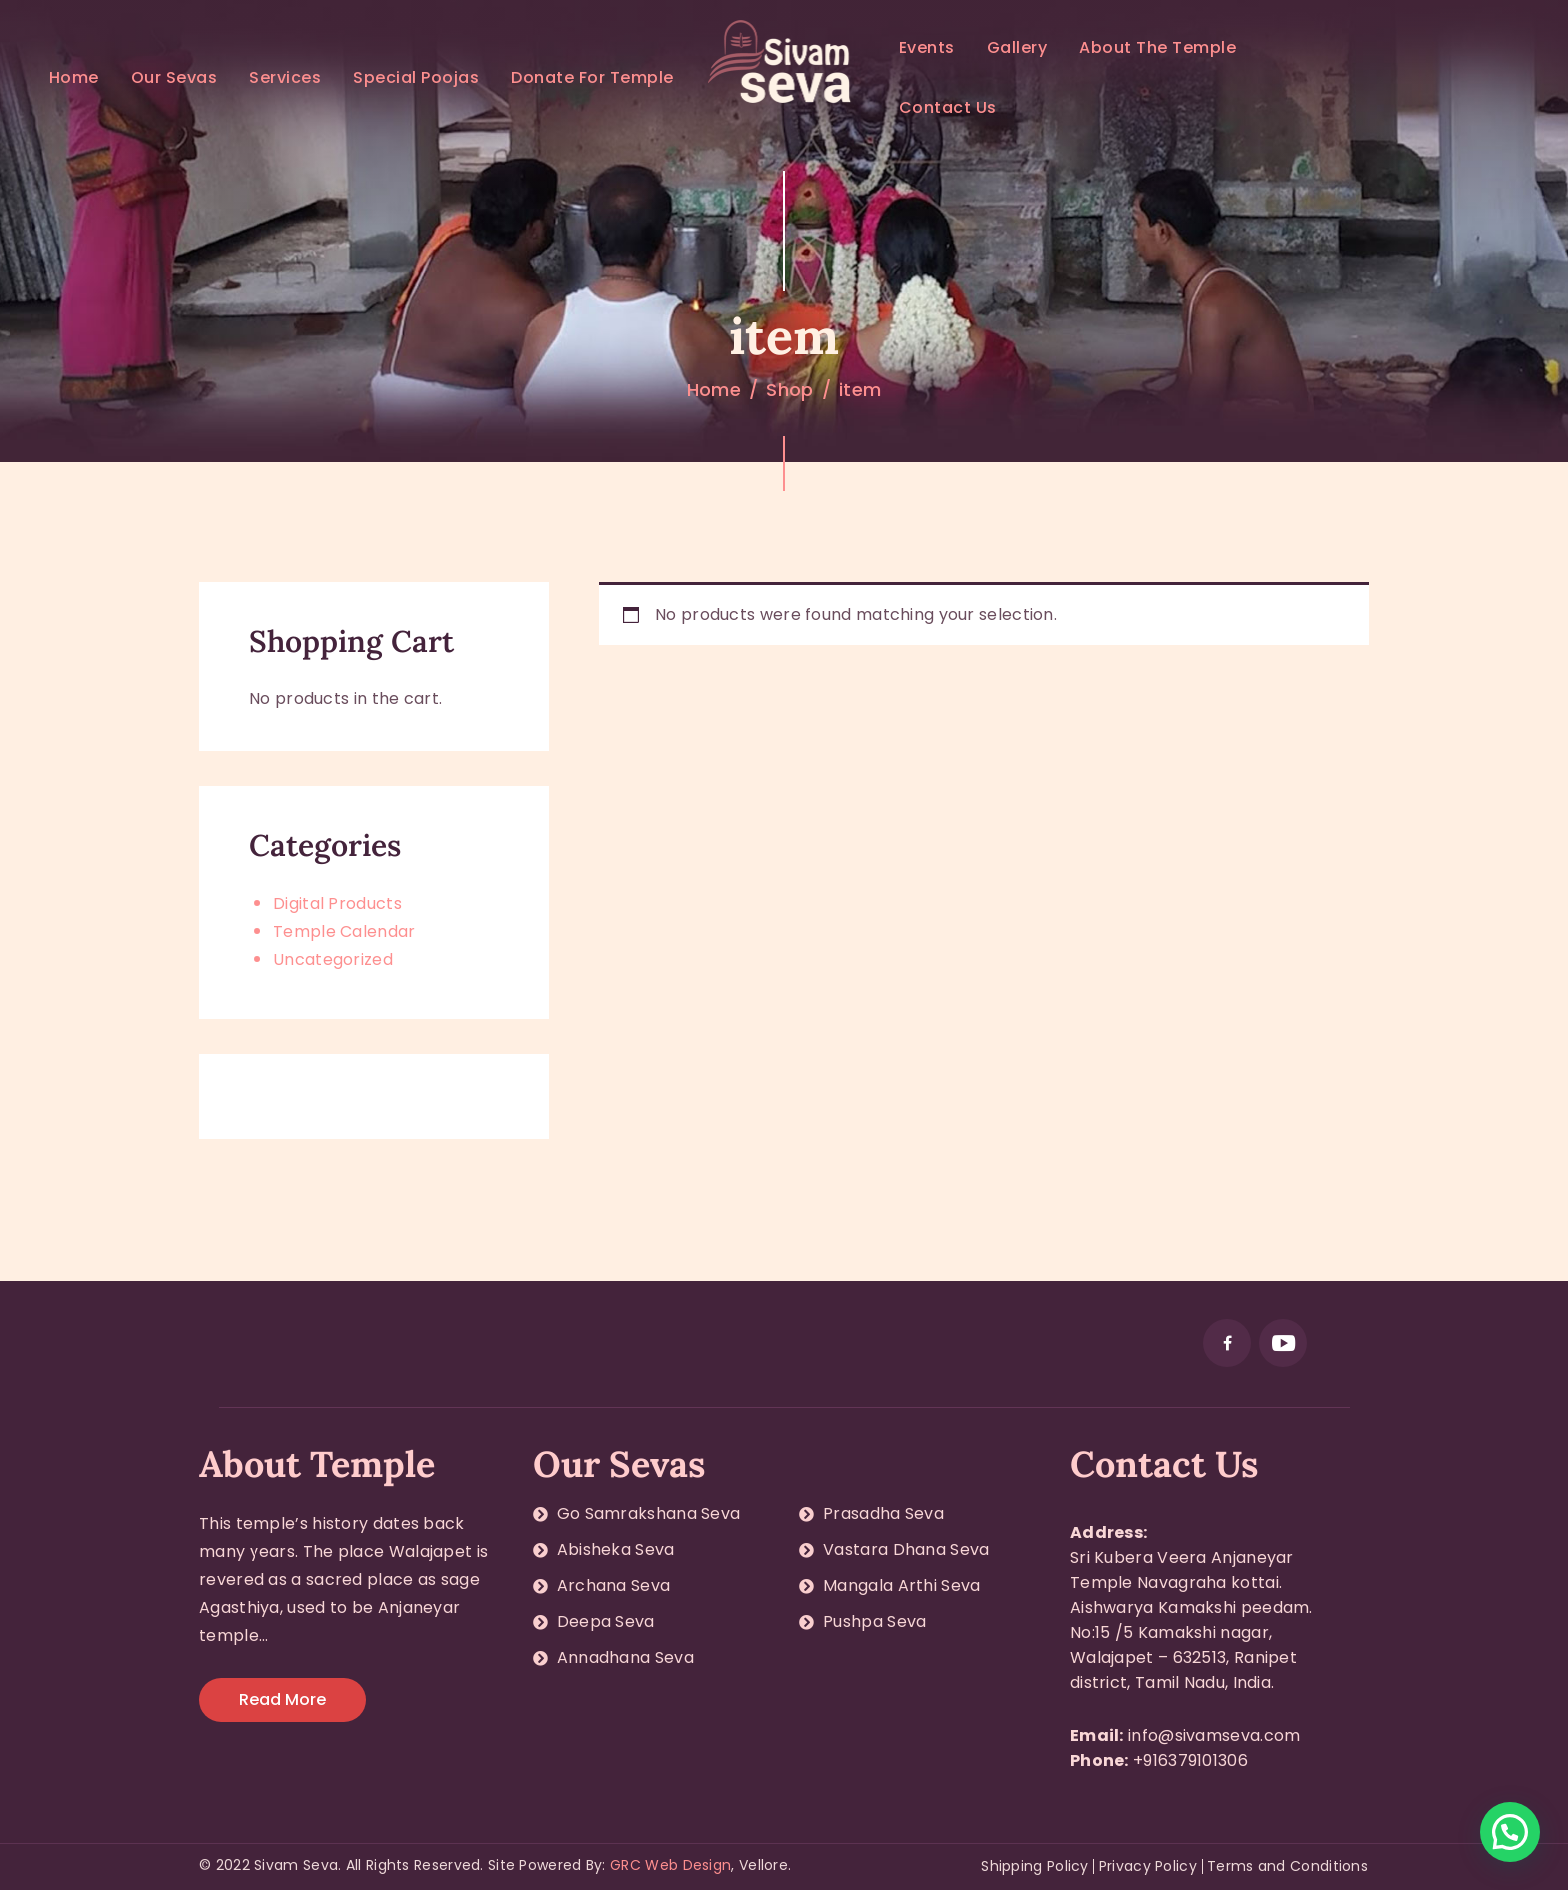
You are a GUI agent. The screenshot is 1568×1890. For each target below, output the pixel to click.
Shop (789, 389)
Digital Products (337, 903)
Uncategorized (333, 959)
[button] (1510, 1832)
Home (714, 389)
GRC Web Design (670, 1865)
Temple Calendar (344, 931)
